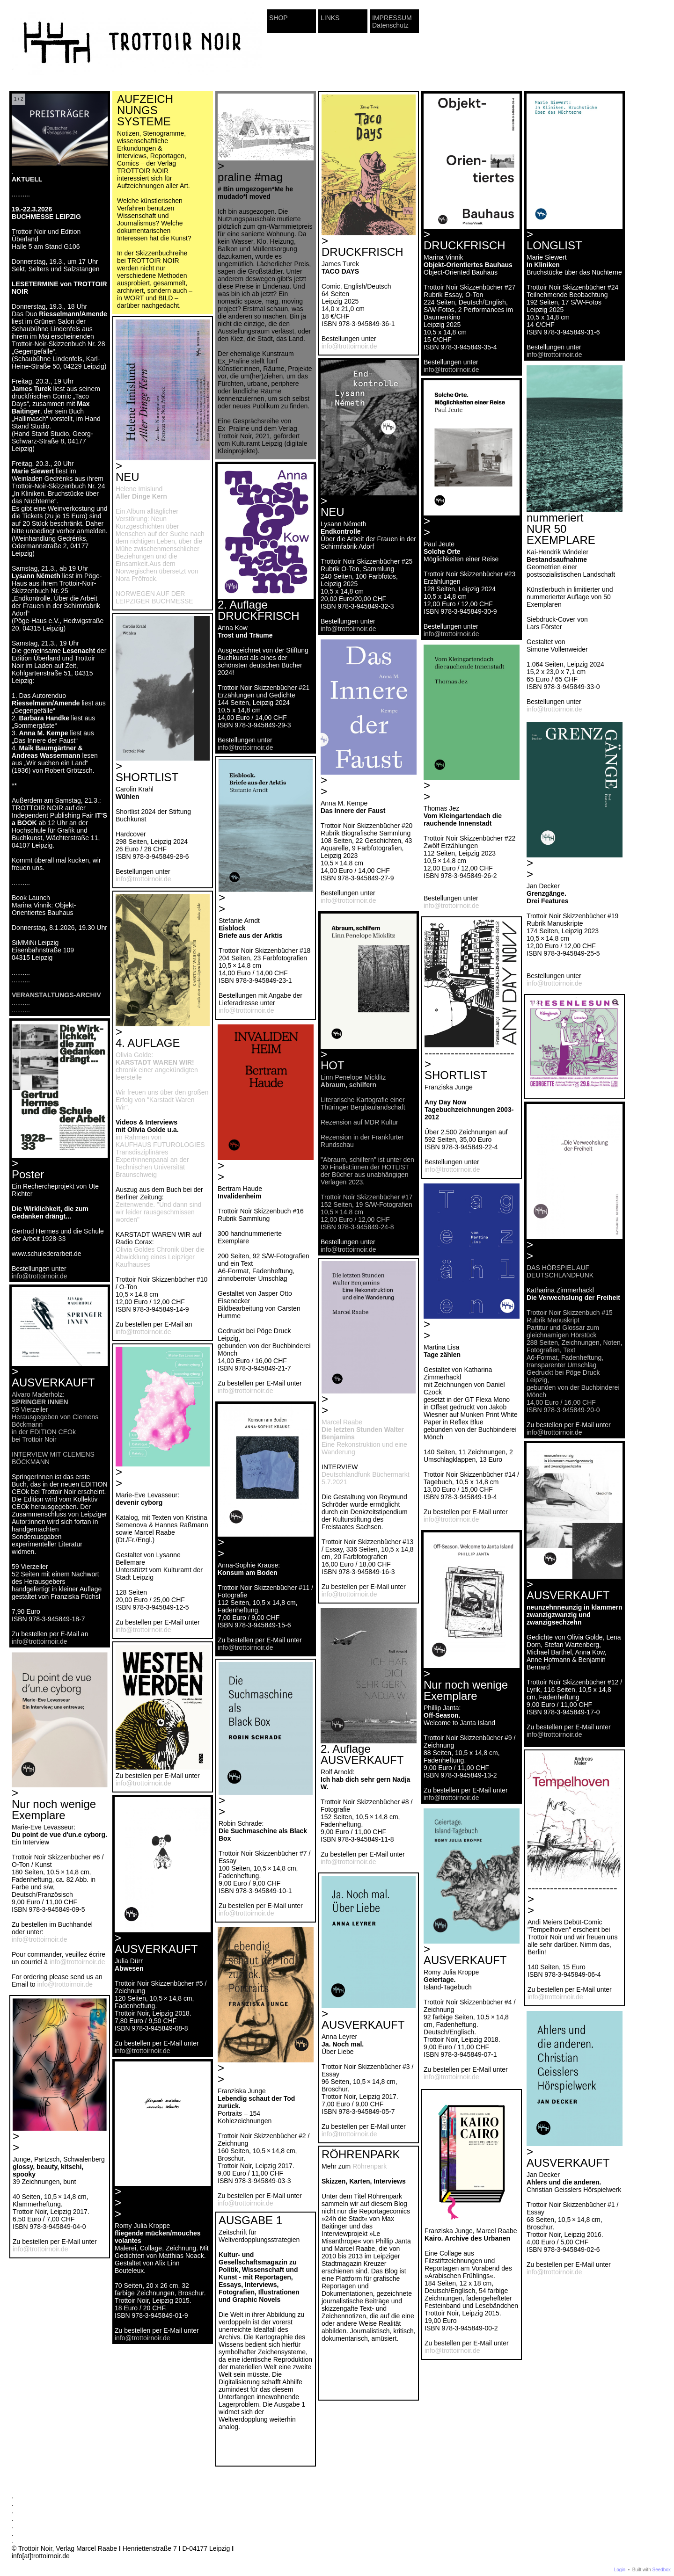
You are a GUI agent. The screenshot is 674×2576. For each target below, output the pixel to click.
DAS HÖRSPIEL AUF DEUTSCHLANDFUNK (560, 1271)
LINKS (330, 18)
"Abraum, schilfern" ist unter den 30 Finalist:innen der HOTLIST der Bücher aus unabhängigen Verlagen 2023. (367, 1171)
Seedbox (661, 2569)
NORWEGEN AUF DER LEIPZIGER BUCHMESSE (154, 597)
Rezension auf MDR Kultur (359, 1122)
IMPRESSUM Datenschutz (392, 21)
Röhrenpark (369, 2166)
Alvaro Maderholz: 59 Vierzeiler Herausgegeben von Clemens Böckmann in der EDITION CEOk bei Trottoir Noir (55, 1417)
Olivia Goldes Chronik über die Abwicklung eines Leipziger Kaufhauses (160, 1257)
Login (619, 2569)
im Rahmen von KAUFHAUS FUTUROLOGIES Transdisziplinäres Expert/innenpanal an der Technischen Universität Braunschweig (160, 1155)
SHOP (278, 18)
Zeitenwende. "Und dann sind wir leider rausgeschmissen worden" (158, 1212)
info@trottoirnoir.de (349, 346)
